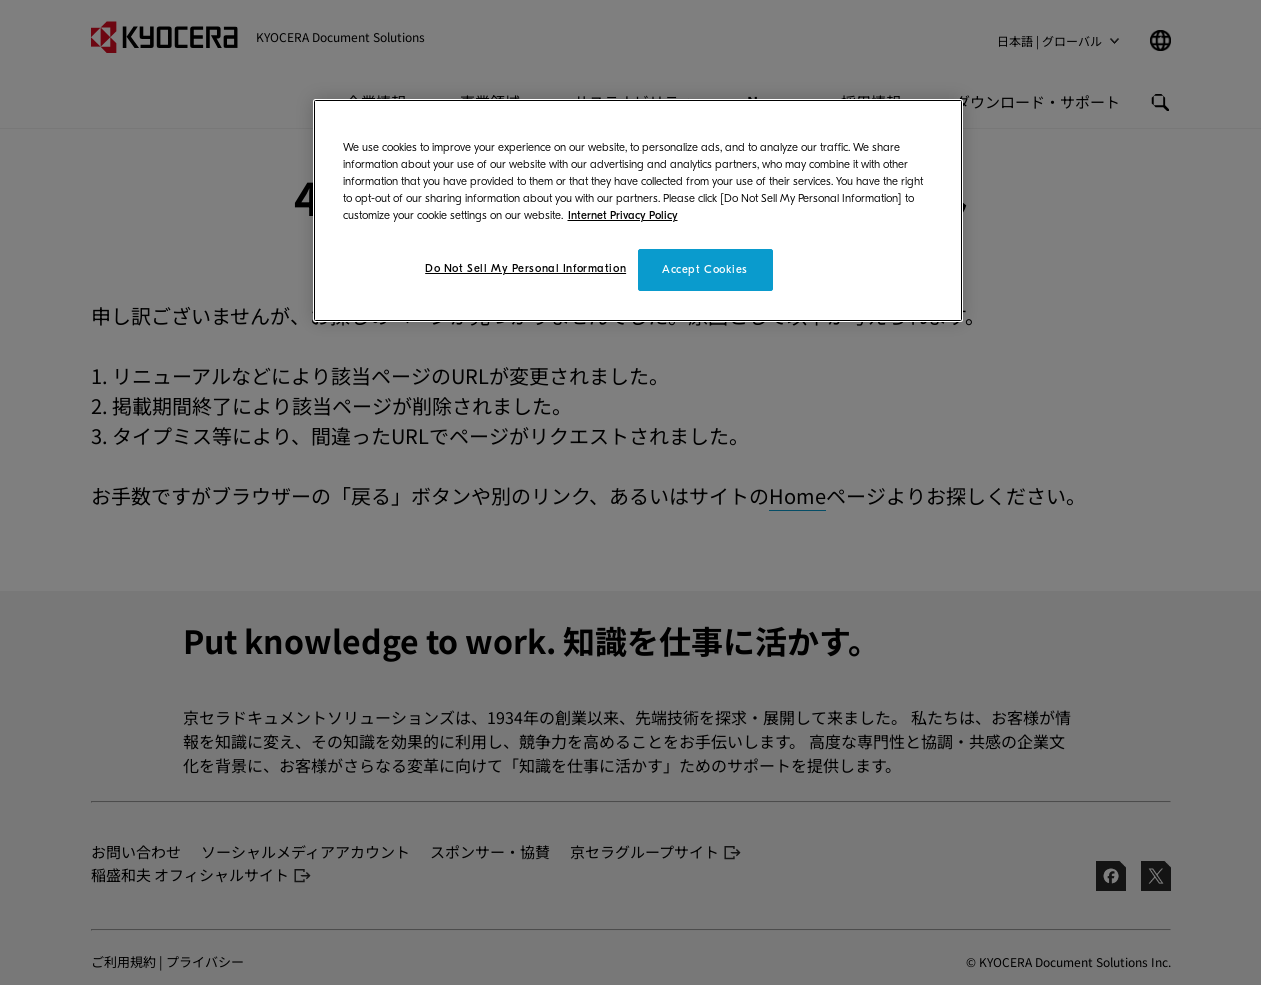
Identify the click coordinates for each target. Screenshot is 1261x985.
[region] (638, 210)
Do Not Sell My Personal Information (525, 268)
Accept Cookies (705, 269)
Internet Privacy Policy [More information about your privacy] (623, 215)
